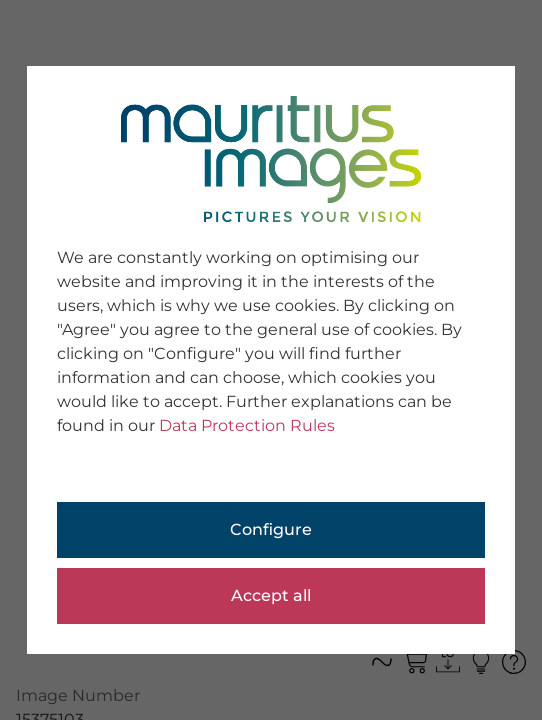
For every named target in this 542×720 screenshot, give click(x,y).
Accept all (271, 595)
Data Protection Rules (247, 425)
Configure (271, 529)
